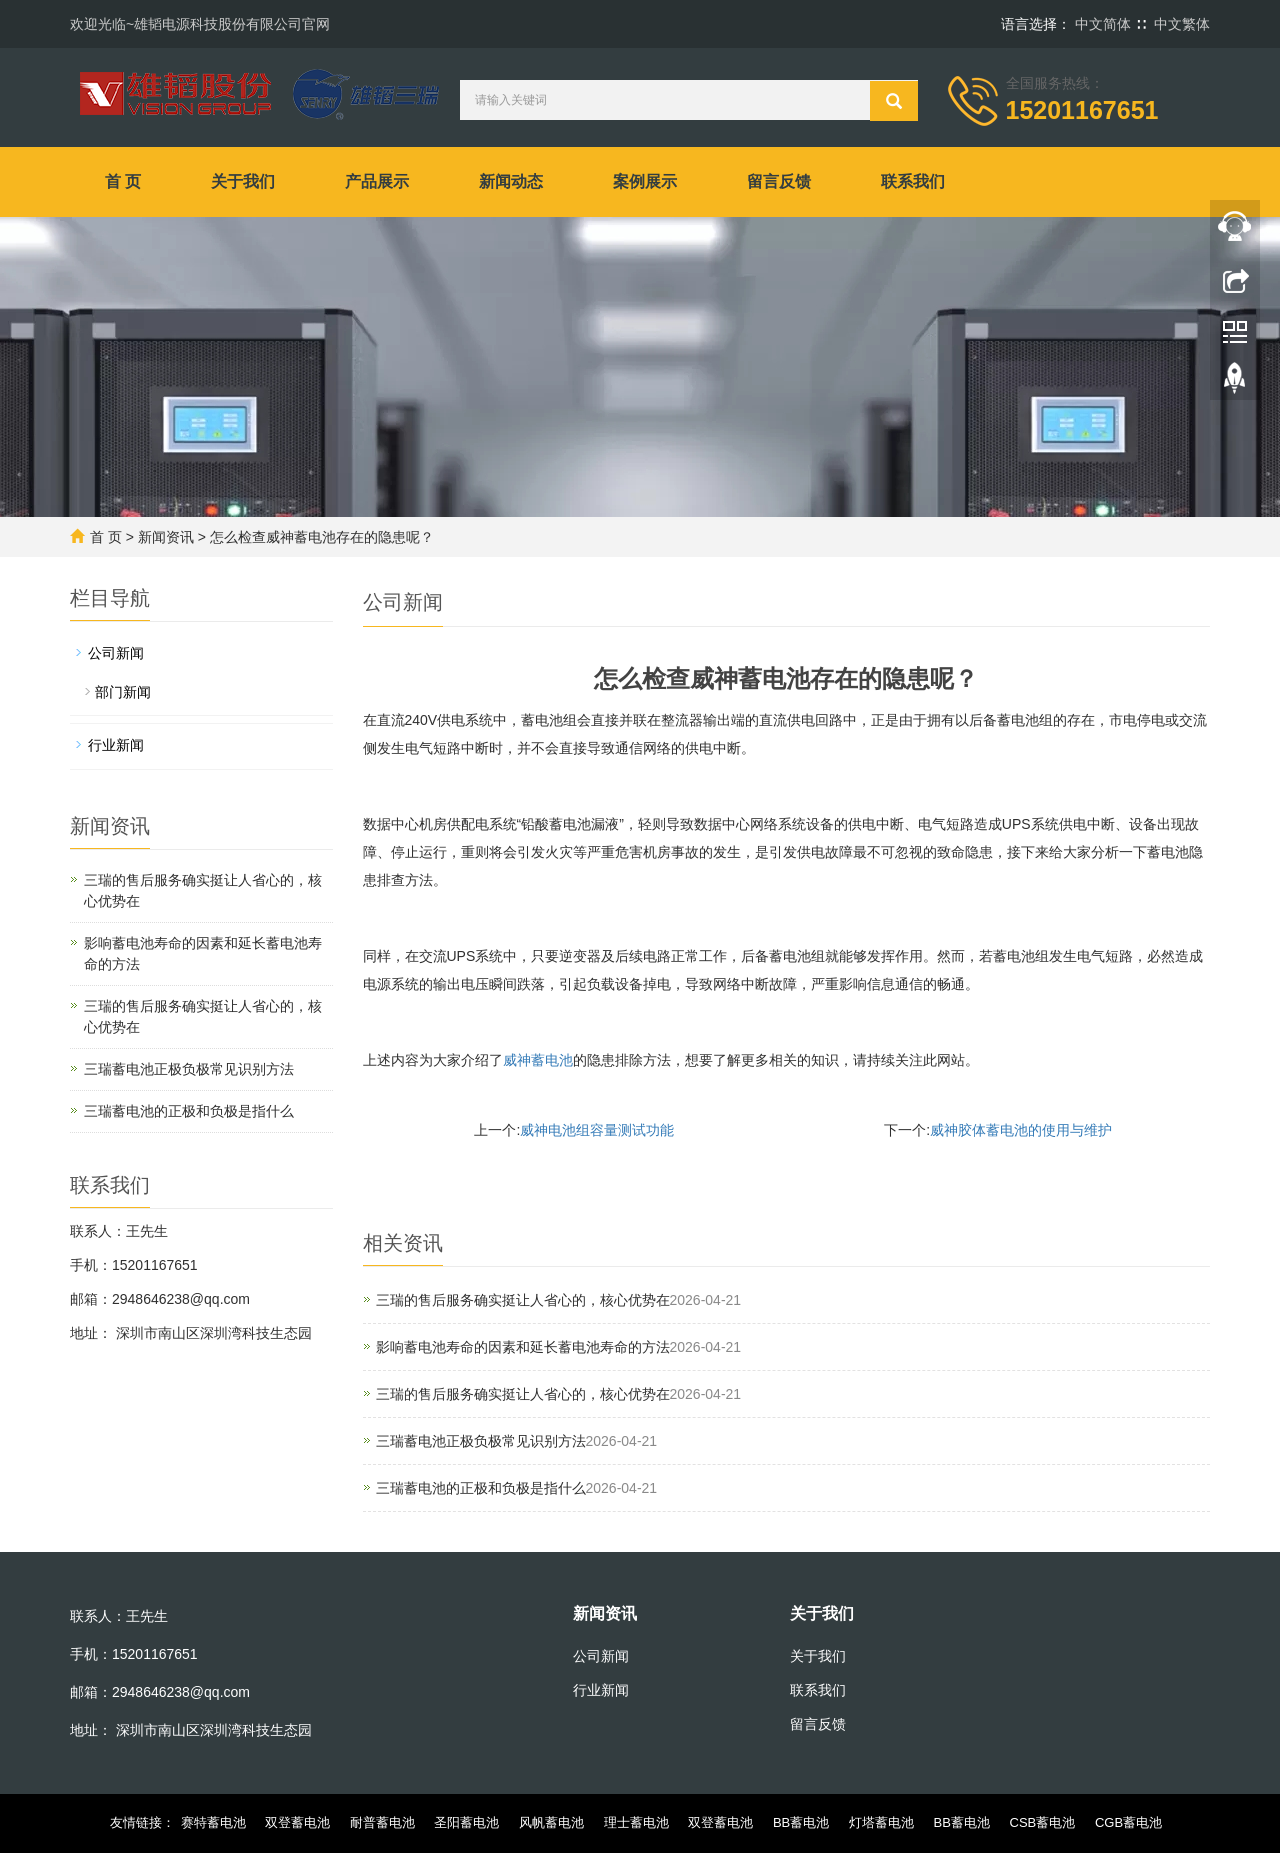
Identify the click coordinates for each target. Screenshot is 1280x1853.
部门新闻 (123, 692)
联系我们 (913, 181)
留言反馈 (779, 181)
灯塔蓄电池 (881, 1822)
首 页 (123, 181)
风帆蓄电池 (551, 1822)
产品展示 (377, 181)
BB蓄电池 (801, 1822)
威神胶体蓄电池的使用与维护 (1021, 1130)
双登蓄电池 (297, 1822)
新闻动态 (511, 181)
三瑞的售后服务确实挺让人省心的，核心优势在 (523, 1300)
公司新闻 (116, 653)
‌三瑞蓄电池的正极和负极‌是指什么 (481, 1488)
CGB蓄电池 (1128, 1822)
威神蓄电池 (538, 1060)
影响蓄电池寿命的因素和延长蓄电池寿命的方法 (523, 1347)
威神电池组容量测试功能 (597, 1130)
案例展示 (645, 181)
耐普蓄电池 (382, 1822)
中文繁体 (1182, 24)
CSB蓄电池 (1043, 1822)
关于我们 (243, 181)
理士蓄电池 (636, 1822)
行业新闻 (116, 745)
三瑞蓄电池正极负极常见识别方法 (481, 1441)
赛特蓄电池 (213, 1822)
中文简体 (1103, 24)
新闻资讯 (166, 537)
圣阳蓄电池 (466, 1822)
